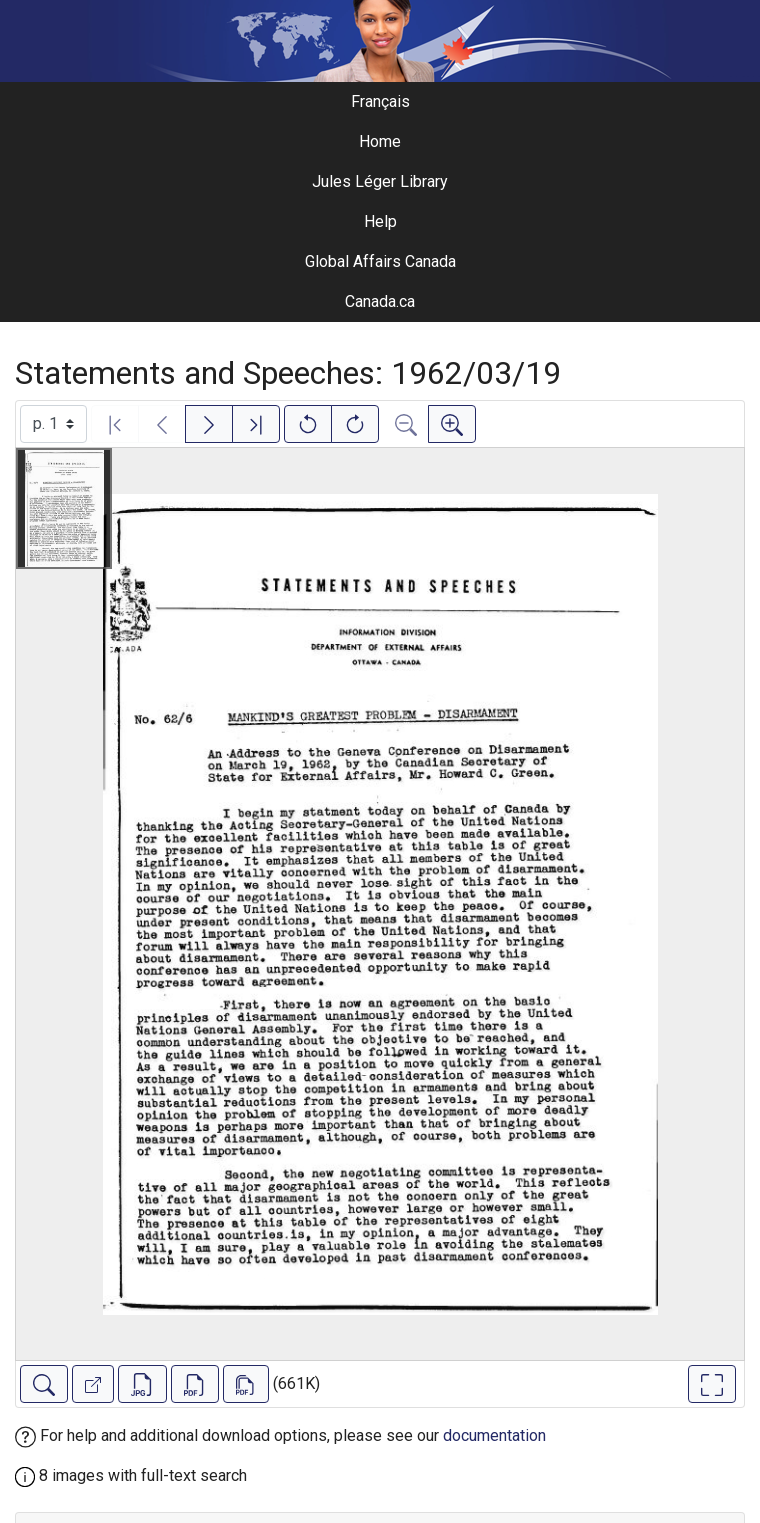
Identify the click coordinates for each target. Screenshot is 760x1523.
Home (380, 141)
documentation (494, 1435)
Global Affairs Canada (380, 261)
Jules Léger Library (380, 181)
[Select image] (53, 424)
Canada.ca (380, 301)
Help (380, 221)
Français (380, 101)
